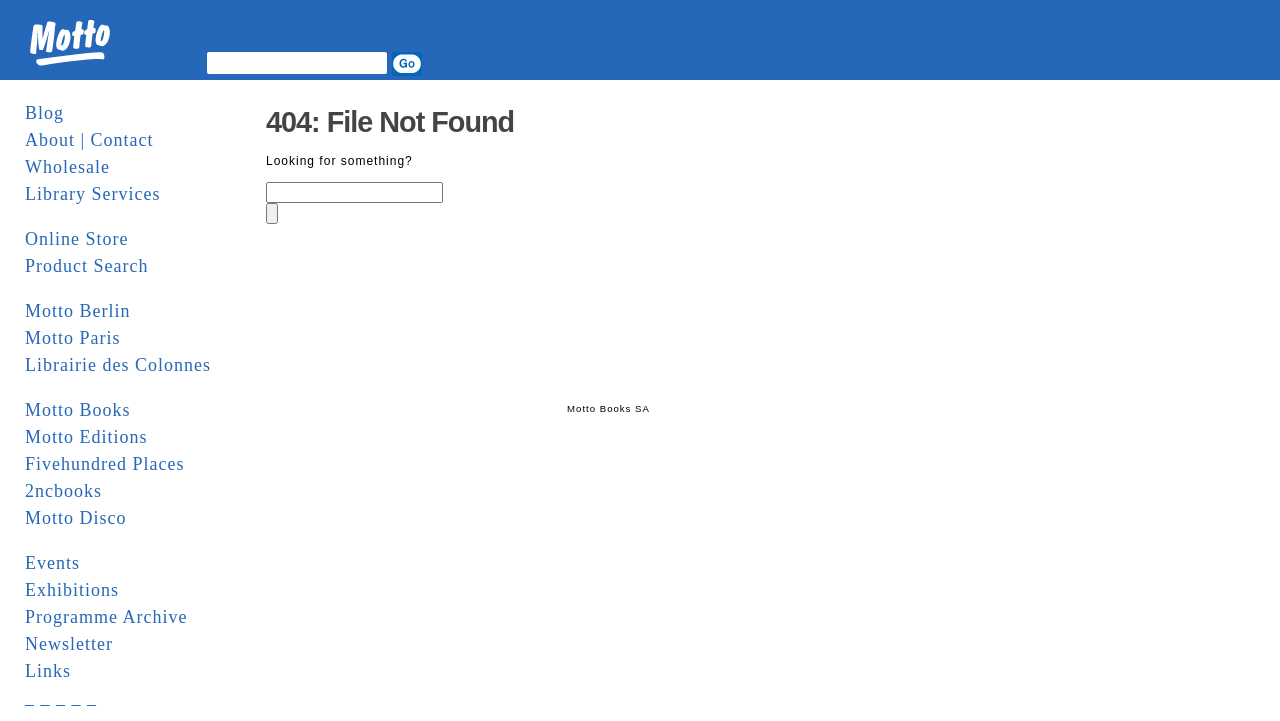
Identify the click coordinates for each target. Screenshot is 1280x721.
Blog (44, 113)
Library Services (92, 194)
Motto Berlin (78, 311)
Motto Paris (73, 338)
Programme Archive (106, 617)
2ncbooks (63, 491)
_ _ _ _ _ (61, 698)
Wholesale (67, 167)
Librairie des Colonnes (118, 365)
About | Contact (89, 140)
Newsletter (69, 644)
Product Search (86, 266)
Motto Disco (76, 518)
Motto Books (78, 410)
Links (48, 671)
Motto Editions (86, 437)
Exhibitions (72, 590)
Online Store (77, 239)
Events (52, 563)
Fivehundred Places (104, 464)
